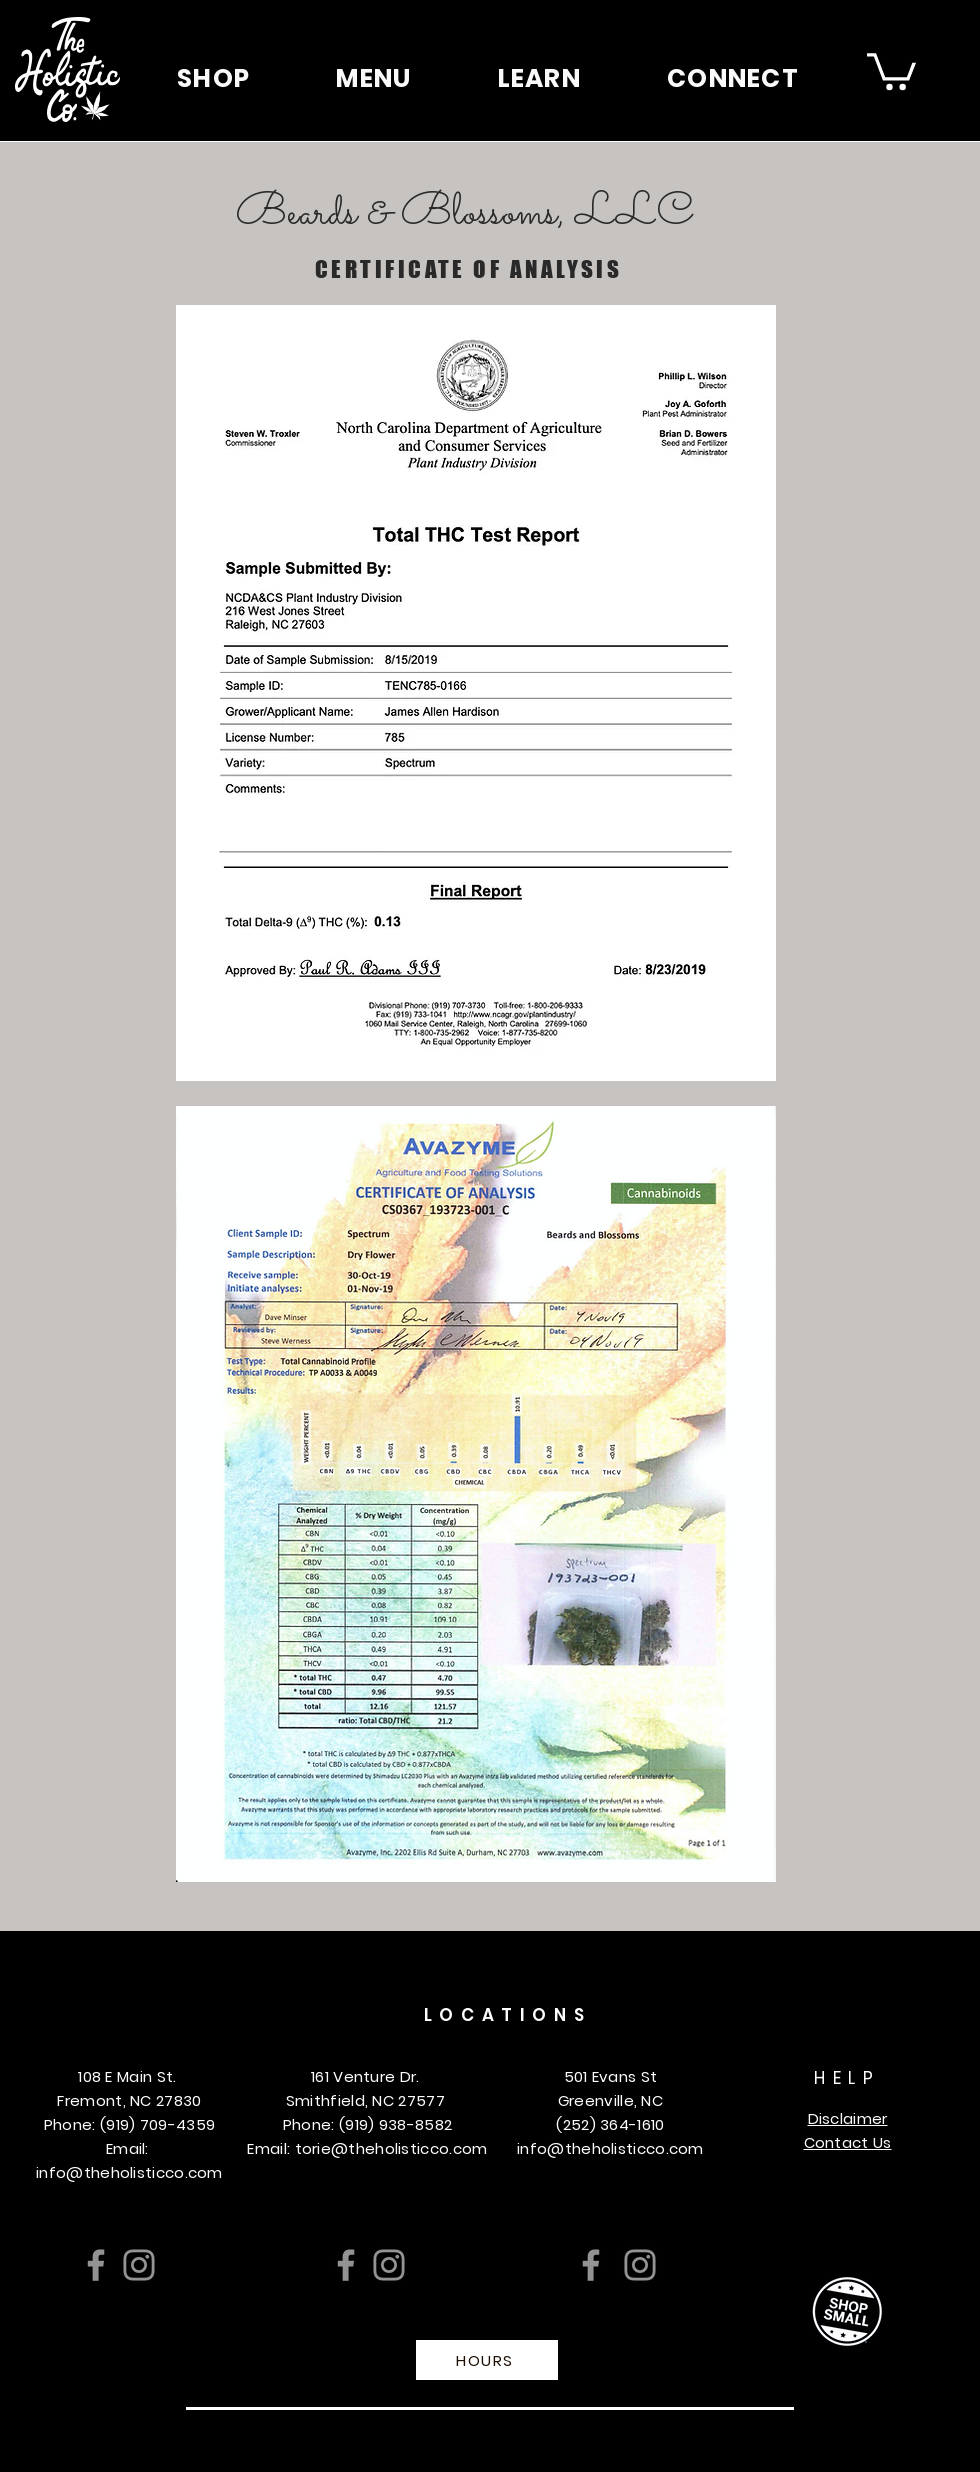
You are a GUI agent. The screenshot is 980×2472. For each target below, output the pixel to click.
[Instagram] (139, 2265)
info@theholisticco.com (129, 2172)
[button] (213, 78)
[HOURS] (487, 2360)
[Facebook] (96, 2265)
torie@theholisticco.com (391, 2148)
